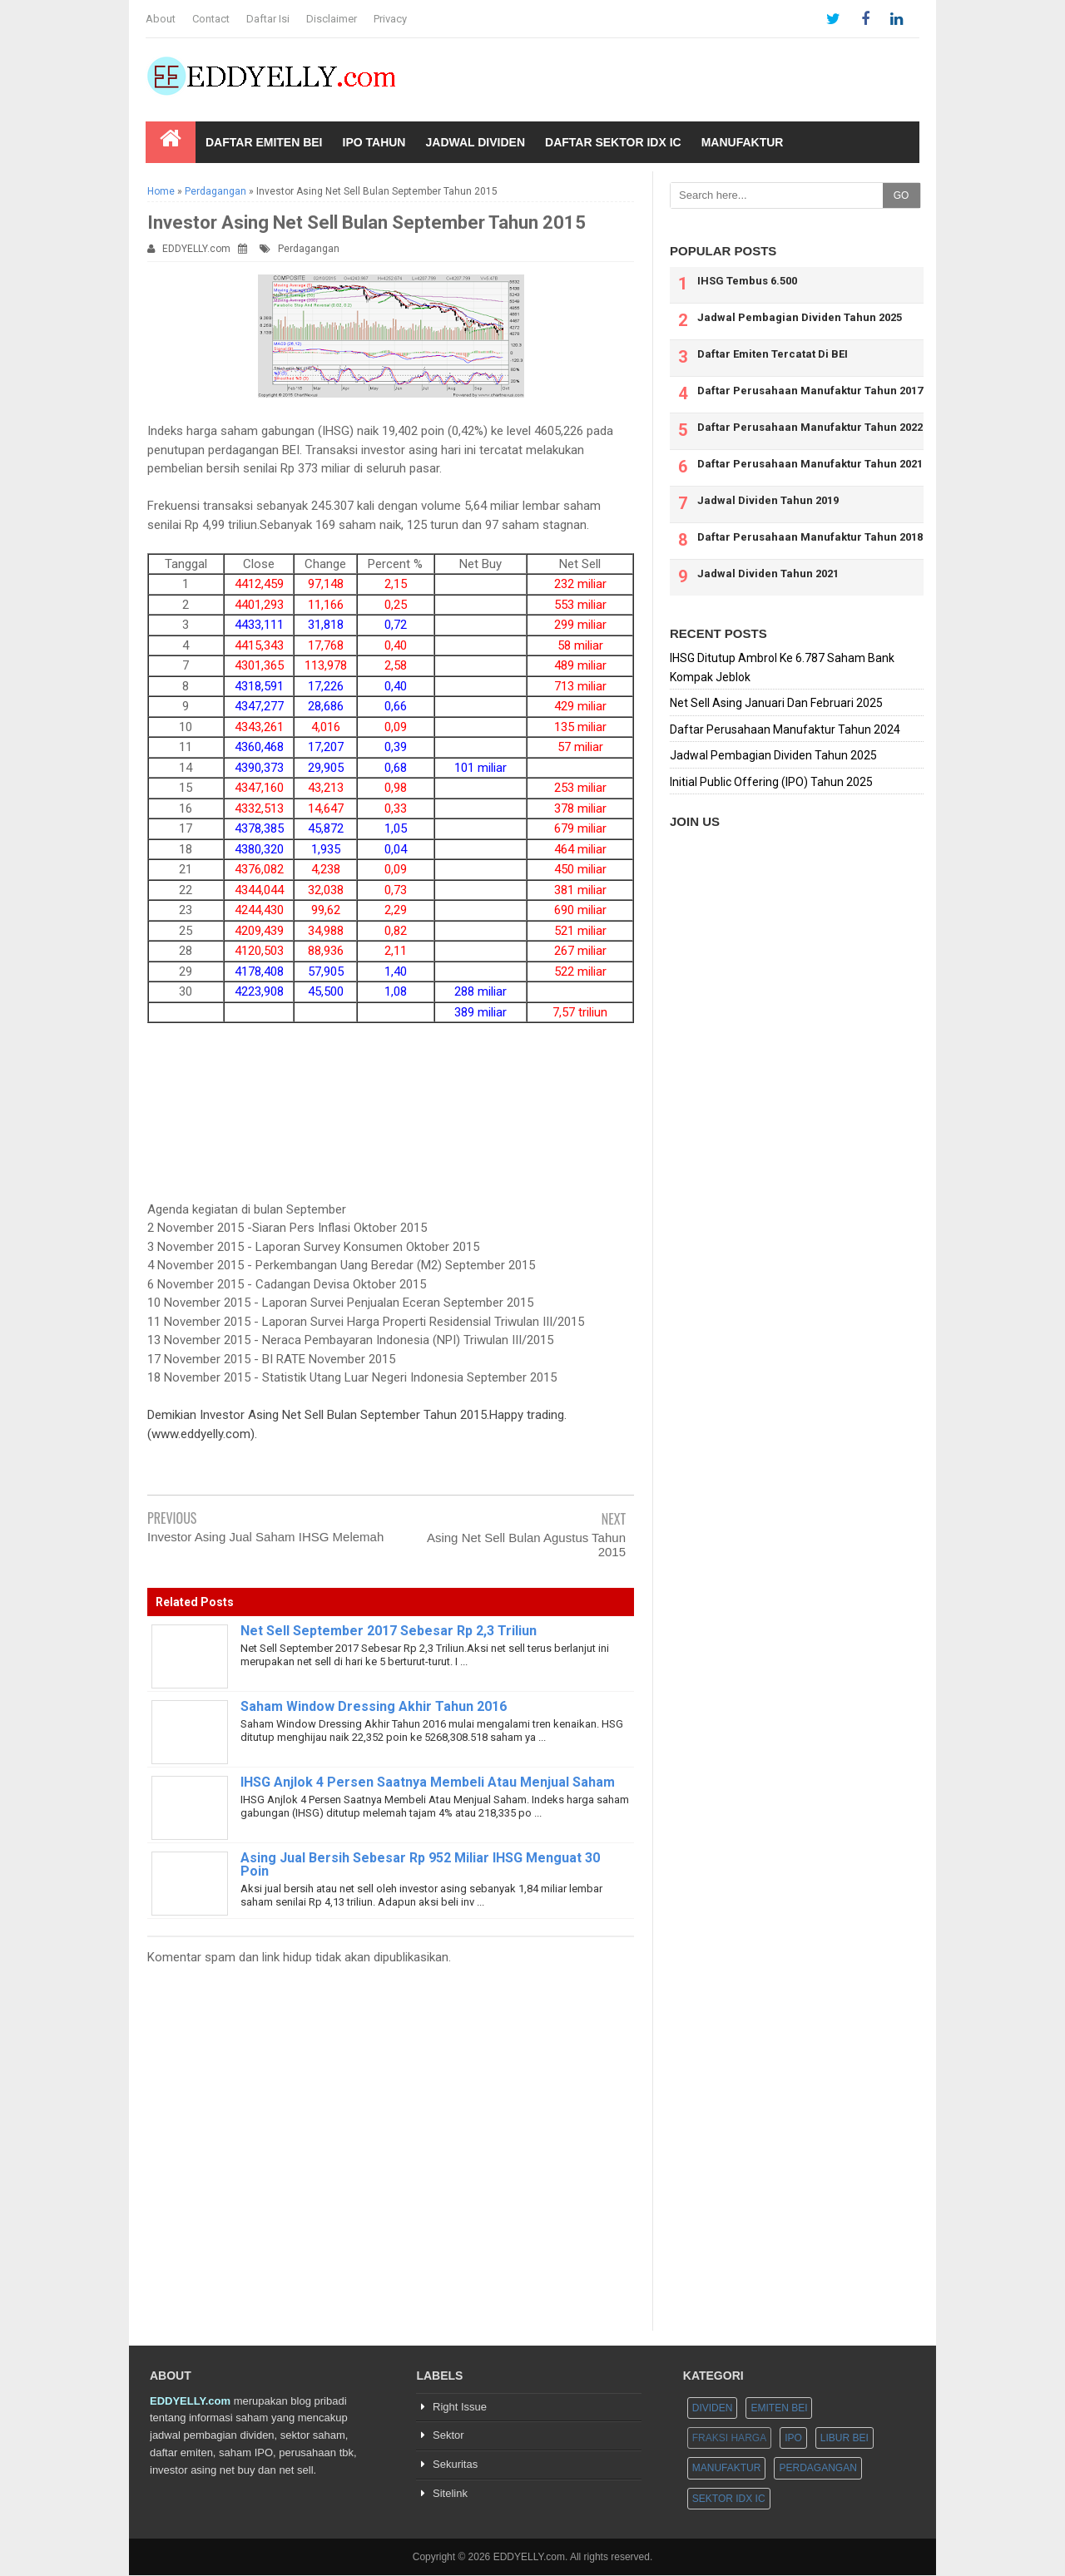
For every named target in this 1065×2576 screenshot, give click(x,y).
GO (901, 195)
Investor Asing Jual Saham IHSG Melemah (265, 1537)
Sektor (448, 2436)
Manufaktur (742, 142)
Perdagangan (215, 191)
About (161, 18)
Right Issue (460, 2406)
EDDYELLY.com (196, 249)
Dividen (712, 2408)
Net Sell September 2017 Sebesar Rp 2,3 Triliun (388, 1631)
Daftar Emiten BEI (264, 142)
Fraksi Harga (729, 2439)
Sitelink (450, 2494)
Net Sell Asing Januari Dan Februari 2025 (776, 703)
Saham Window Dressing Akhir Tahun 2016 (373, 1706)
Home (161, 191)
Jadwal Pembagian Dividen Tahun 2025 (799, 317)
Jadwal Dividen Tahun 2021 (768, 573)
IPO (793, 2439)
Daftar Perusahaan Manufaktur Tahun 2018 (810, 537)
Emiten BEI (778, 2408)
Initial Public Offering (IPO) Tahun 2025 (771, 782)
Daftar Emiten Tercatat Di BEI (772, 354)
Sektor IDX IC (728, 2498)
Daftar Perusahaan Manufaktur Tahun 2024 (785, 729)
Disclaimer (331, 18)
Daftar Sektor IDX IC (613, 142)
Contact (211, 18)
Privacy (390, 18)
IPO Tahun (374, 142)
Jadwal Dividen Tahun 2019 (768, 500)
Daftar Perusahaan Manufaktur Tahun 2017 (810, 390)
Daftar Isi (268, 18)
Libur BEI (844, 2439)
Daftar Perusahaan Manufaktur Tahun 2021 (810, 463)
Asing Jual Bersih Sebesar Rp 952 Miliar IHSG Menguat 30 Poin (420, 1864)
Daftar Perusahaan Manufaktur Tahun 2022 (810, 427)
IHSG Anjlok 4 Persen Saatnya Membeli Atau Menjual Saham (427, 1782)
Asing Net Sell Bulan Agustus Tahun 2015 (526, 1544)
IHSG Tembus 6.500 (747, 280)
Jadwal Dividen (475, 142)
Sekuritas (455, 2465)
